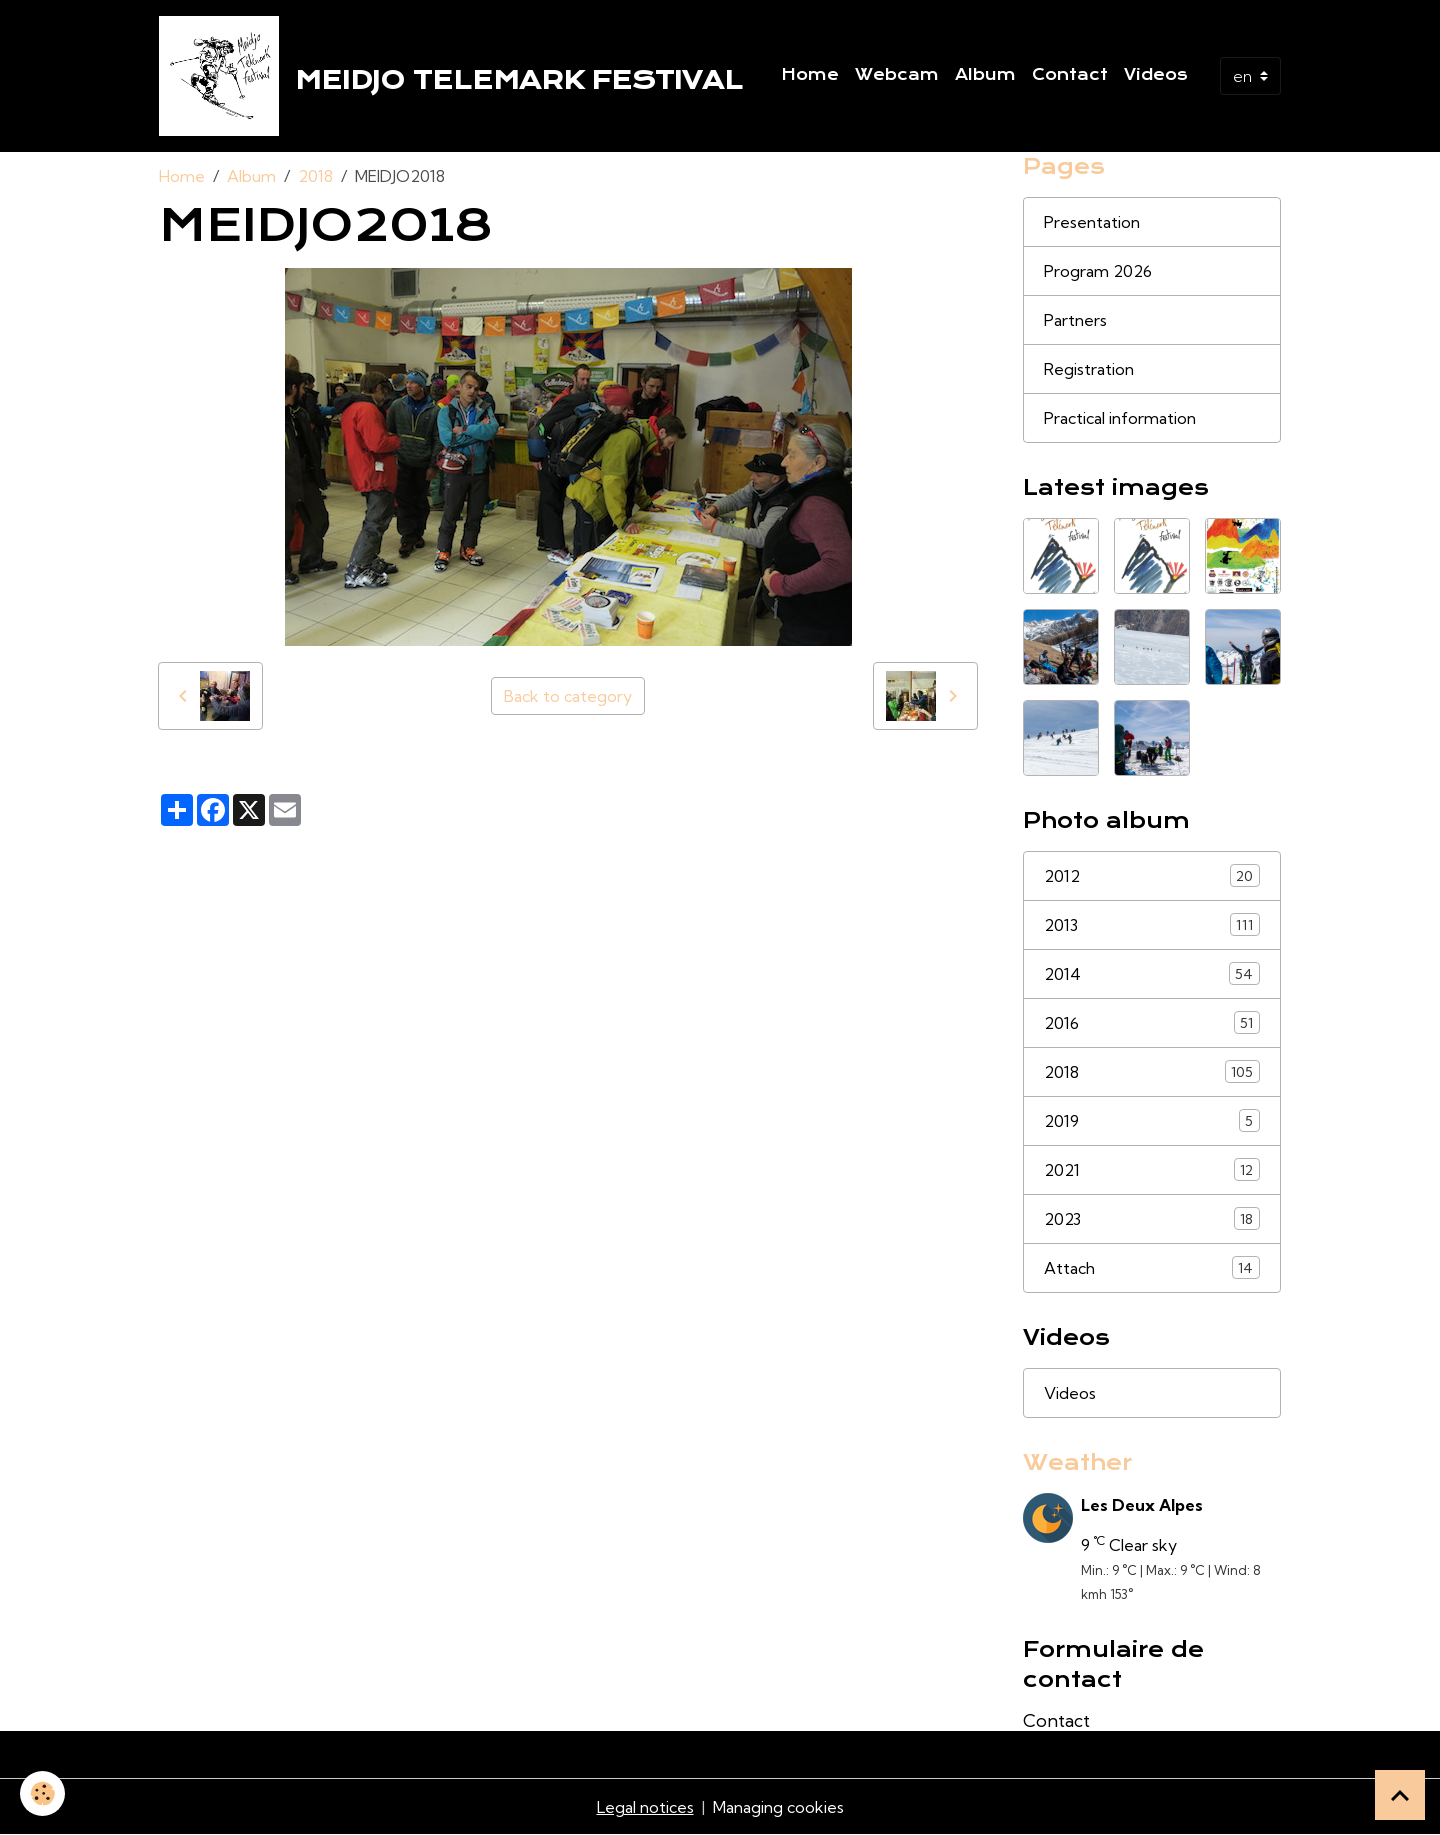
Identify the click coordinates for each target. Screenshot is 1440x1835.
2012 (1152, 875)
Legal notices (645, 1807)
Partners (1075, 320)
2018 (315, 176)
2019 (1152, 1120)
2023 (1152, 1218)
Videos (1156, 75)
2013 (1152, 924)
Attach (1152, 1267)
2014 (1152, 973)
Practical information (1120, 418)
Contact (1070, 75)
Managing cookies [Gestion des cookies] (778, 1807)
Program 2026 (1098, 271)
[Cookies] (42, 1793)
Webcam (897, 75)
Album (985, 75)
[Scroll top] (1400, 1795)
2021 (1152, 1169)
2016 (1152, 1022)
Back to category (568, 696)
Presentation (1092, 222)
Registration (1089, 369)
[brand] (455, 76)
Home (810, 75)
